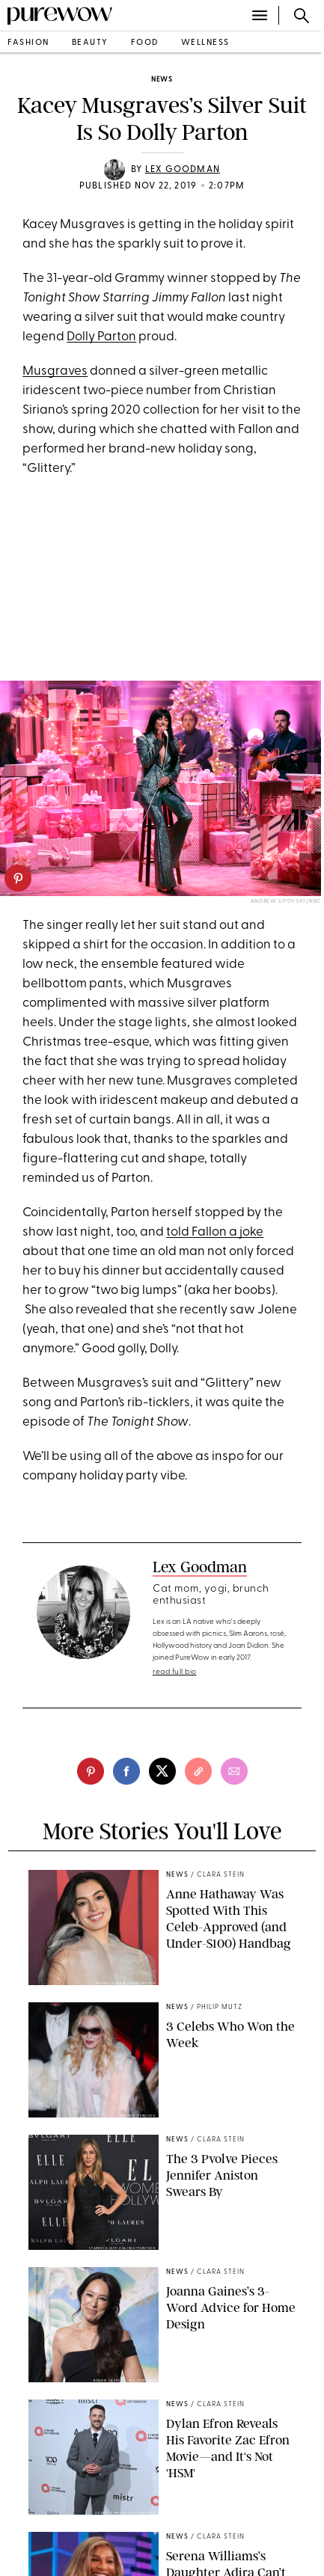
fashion (28, 43)
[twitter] (162, 1771)
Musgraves (55, 371)
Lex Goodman (182, 169)
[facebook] (126, 1771)
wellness (205, 43)
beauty (90, 43)
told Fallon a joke (214, 1232)
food (145, 43)
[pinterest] (17, 878)
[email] (234, 1771)
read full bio (175, 1672)
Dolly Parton (101, 337)
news (162, 79)
